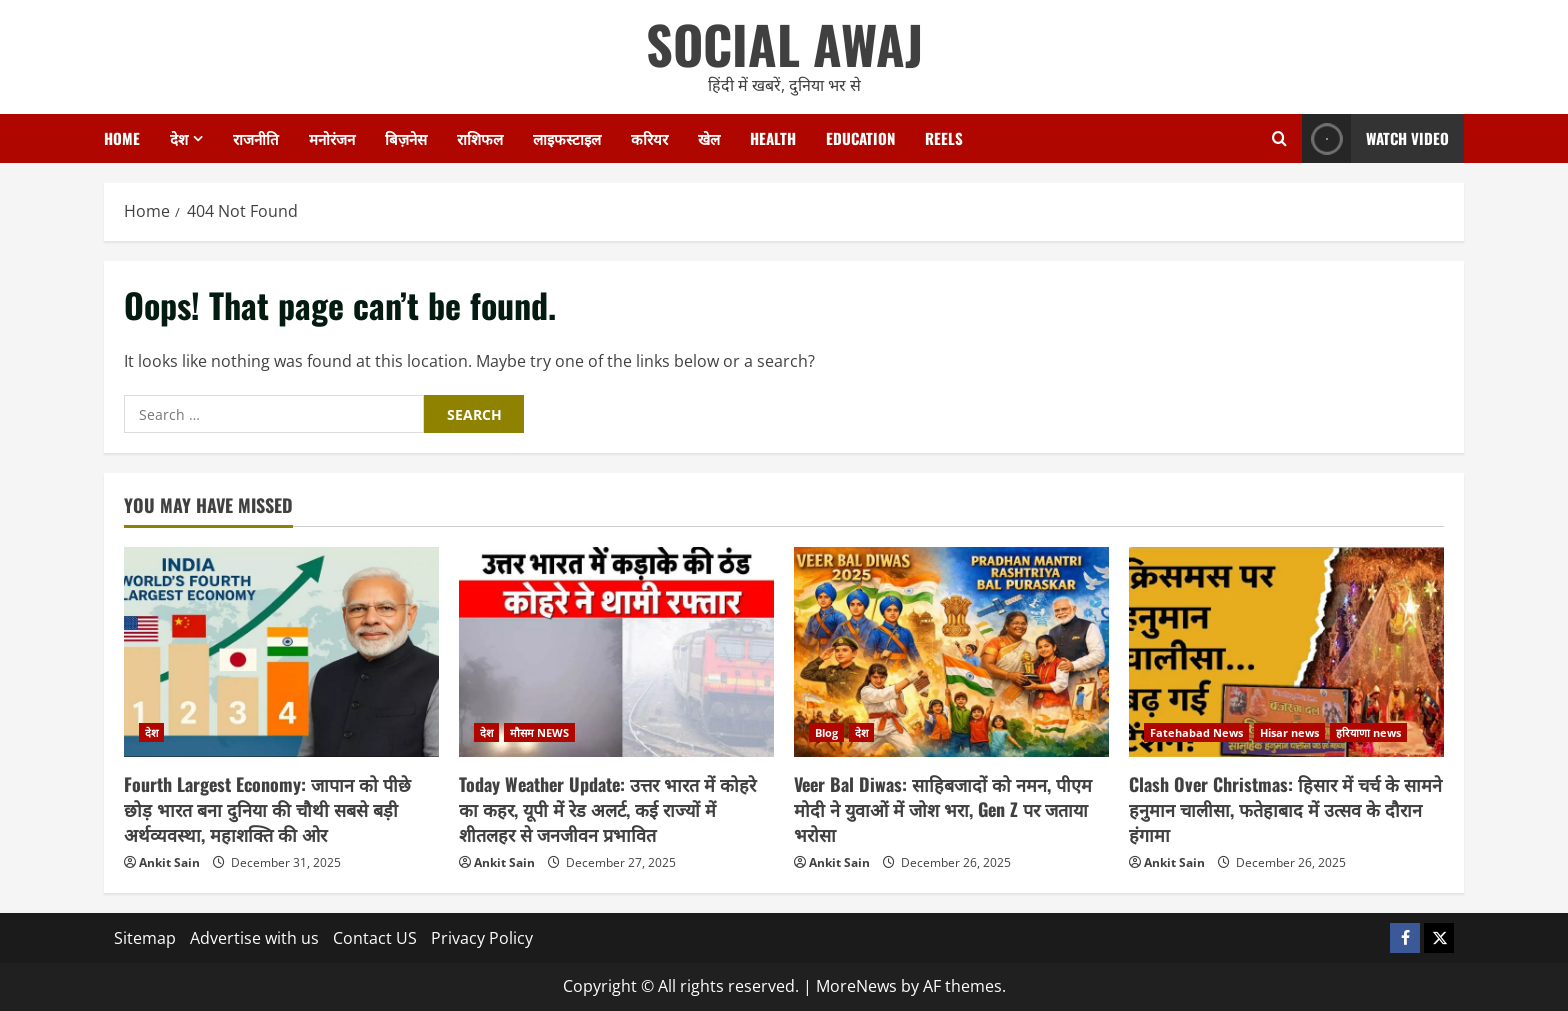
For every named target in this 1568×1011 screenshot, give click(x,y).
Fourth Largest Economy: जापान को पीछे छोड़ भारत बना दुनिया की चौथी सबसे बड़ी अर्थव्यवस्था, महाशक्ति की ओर (267, 809)
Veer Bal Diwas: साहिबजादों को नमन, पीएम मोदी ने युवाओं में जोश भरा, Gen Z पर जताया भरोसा (943, 809)
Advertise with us (254, 938)
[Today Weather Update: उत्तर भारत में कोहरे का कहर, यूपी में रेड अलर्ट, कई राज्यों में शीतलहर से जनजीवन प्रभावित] (616, 652)
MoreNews (856, 986)
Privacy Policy (482, 938)
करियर (649, 138)
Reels (944, 138)
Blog (826, 732)
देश (179, 138)
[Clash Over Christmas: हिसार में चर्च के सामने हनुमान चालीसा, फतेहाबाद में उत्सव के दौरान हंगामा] (1286, 652)
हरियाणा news (1368, 732)
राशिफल (480, 138)
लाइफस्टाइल (567, 138)
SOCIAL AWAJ (784, 43)
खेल (709, 138)
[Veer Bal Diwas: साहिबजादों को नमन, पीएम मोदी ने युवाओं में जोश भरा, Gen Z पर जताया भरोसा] (951, 652)
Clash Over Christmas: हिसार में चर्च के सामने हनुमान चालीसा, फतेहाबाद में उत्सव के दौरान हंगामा (1285, 809)
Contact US (375, 938)
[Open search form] (1279, 138)
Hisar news (1289, 732)
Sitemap (145, 938)
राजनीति (256, 138)
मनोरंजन (332, 138)
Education (860, 138)
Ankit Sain (169, 862)
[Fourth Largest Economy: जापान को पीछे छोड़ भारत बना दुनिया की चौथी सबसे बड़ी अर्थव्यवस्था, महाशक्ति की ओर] (281, 652)
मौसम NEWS (539, 732)
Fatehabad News (1196, 732)
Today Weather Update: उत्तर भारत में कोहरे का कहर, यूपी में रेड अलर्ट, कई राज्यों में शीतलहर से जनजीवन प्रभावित (607, 809)
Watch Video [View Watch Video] (1375, 138)
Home (122, 138)
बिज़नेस (406, 138)
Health (773, 138)
